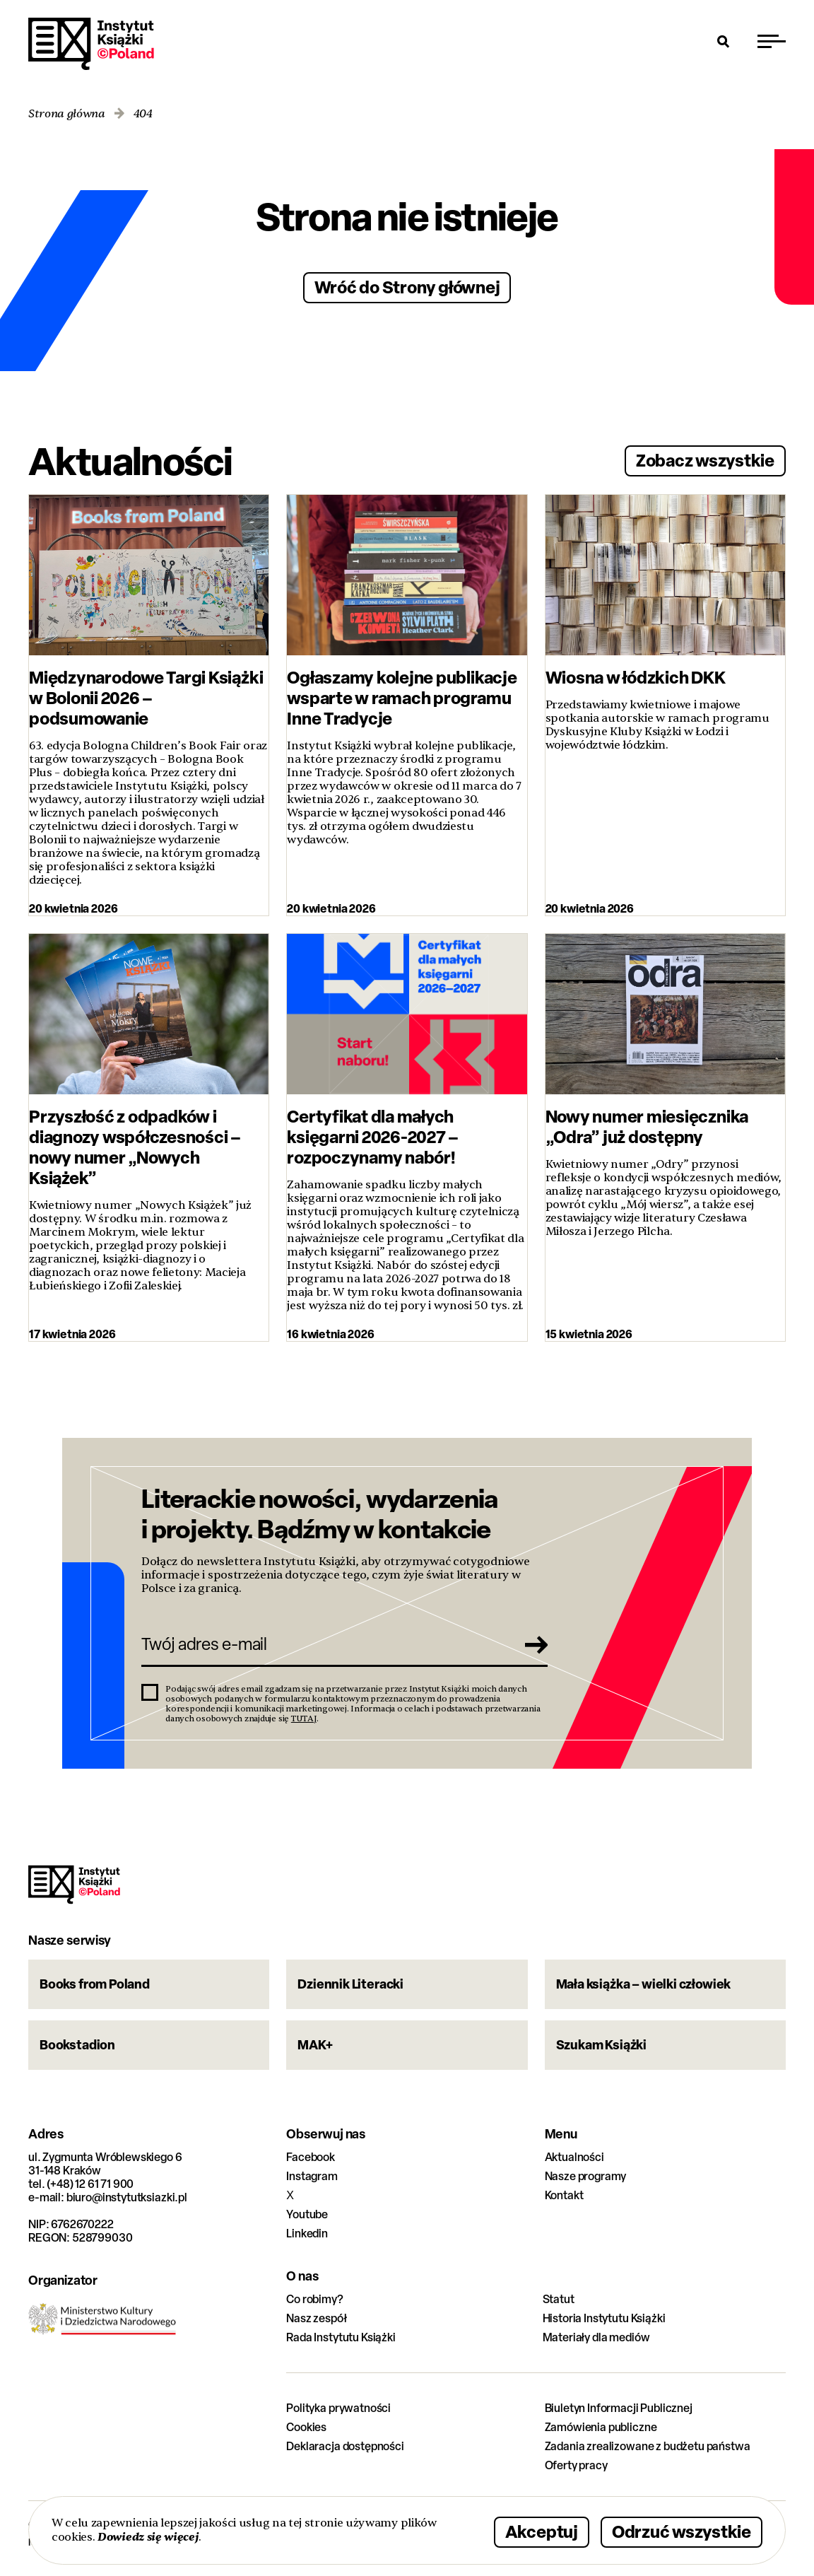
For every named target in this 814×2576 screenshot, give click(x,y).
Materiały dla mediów (596, 2337)
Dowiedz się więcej (148, 2536)
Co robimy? (314, 2299)
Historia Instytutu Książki (604, 2318)
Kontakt (564, 2195)
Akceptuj (541, 2531)
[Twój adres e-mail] (324, 1644)
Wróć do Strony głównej (407, 286)
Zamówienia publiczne (601, 2427)
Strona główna (66, 114)
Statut (558, 2299)
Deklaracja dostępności (344, 2446)
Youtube (307, 2214)
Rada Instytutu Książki (340, 2337)
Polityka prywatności (338, 2408)
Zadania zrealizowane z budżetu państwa (647, 2446)
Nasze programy (586, 2176)
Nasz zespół (316, 2318)
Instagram (312, 2176)
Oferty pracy (576, 2465)
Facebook (310, 2157)
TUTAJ (304, 1718)
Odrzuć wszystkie (681, 2531)
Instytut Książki (91, 44)
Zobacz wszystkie (705, 460)
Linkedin (307, 2233)
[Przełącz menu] (771, 41)
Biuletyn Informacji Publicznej (618, 2408)
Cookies (306, 2427)
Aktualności (574, 2157)
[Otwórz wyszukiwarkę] (723, 41)
